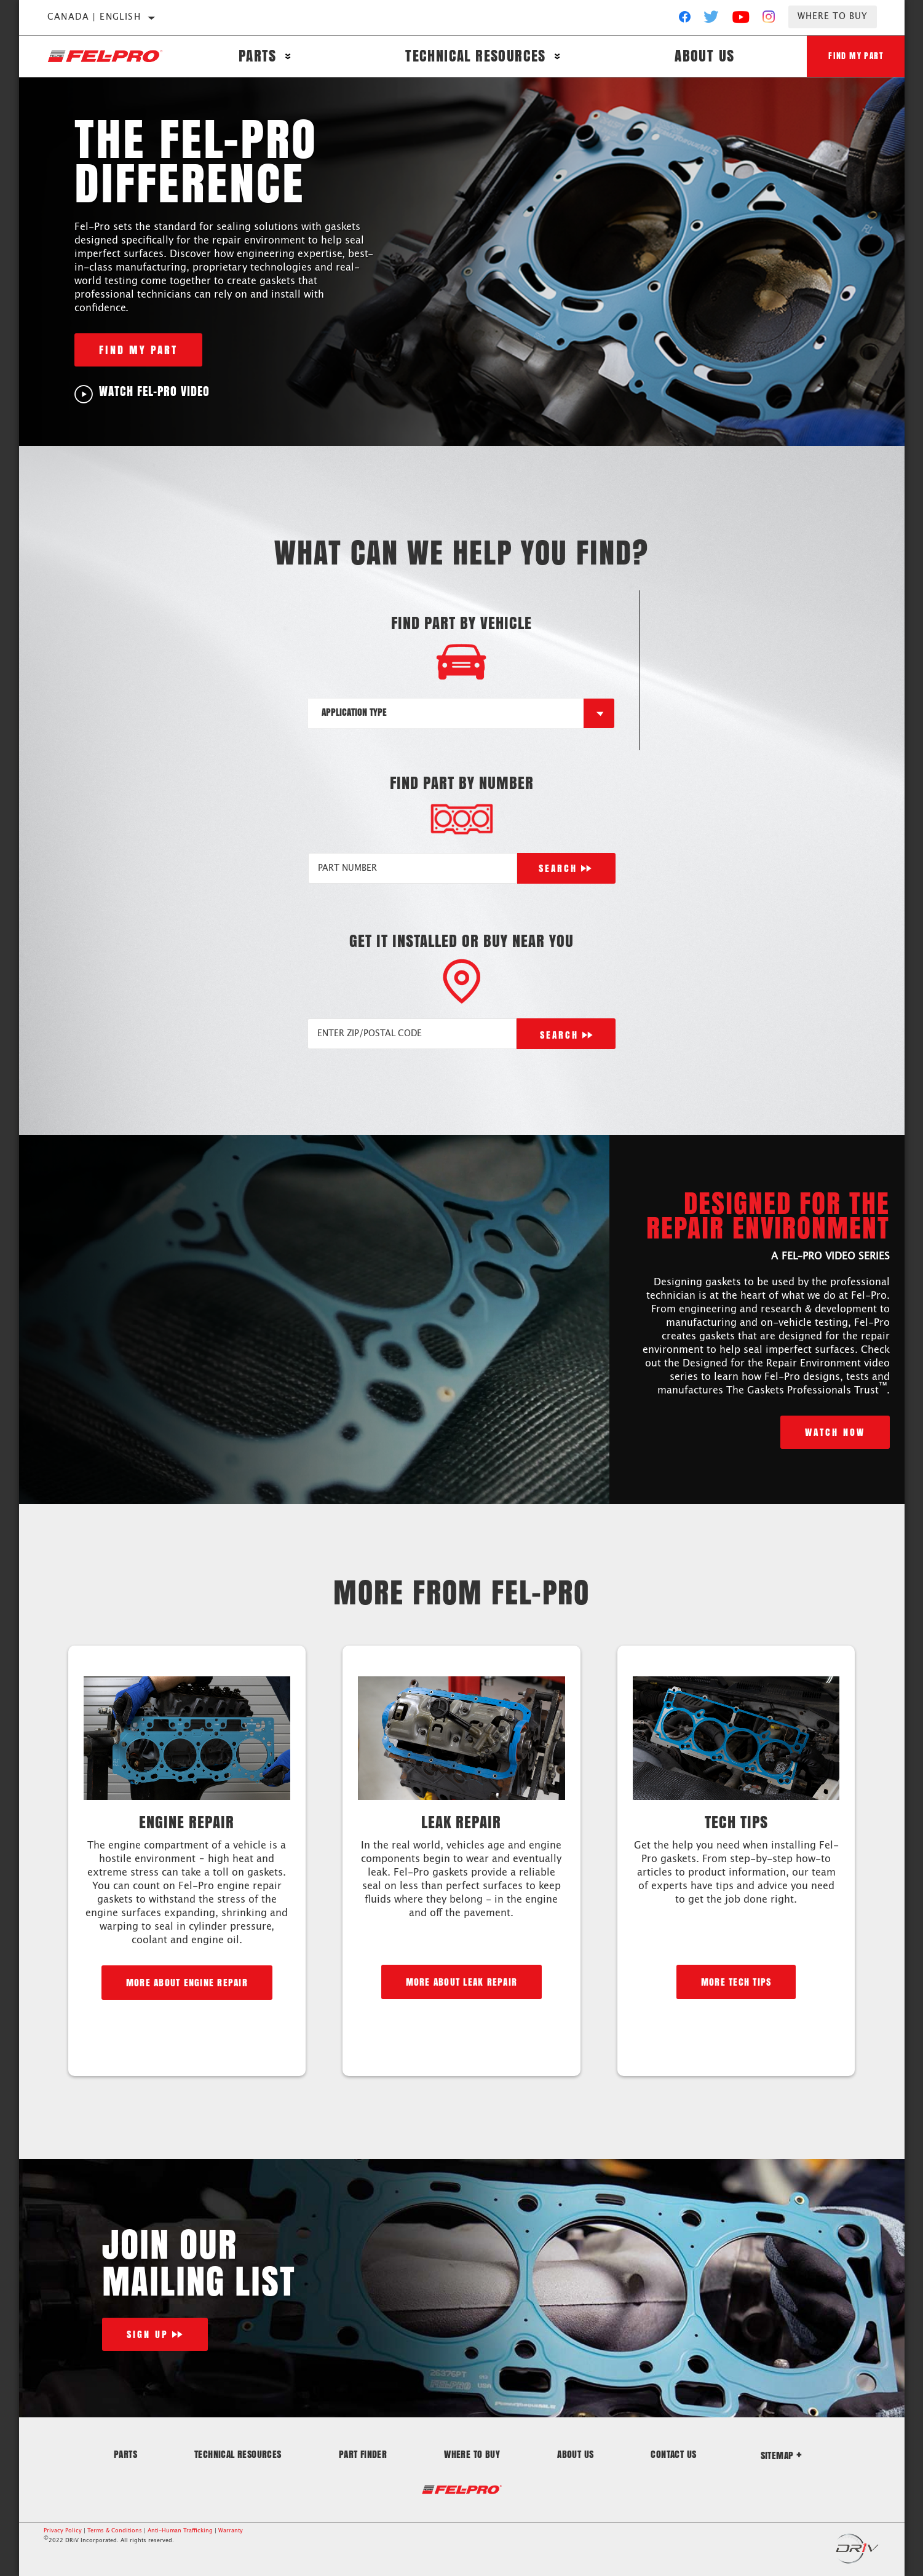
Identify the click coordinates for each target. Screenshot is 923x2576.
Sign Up (147, 2334)
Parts (256, 57)
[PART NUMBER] (412, 868)
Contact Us (673, 2454)
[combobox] (445, 713)
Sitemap (781, 2455)
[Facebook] (684, 19)
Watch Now (835, 1432)
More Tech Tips (736, 1982)
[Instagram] (769, 19)
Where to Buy (833, 16)
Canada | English (94, 17)
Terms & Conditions (114, 2531)
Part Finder (363, 2454)
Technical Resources (473, 57)
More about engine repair (187, 1982)
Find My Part (853, 56)
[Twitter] (711, 19)
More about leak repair (462, 1982)
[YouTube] (741, 19)
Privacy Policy (63, 2531)
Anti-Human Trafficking (180, 2531)
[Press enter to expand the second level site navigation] (287, 56)
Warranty (230, 2531)
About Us (700, 57)
